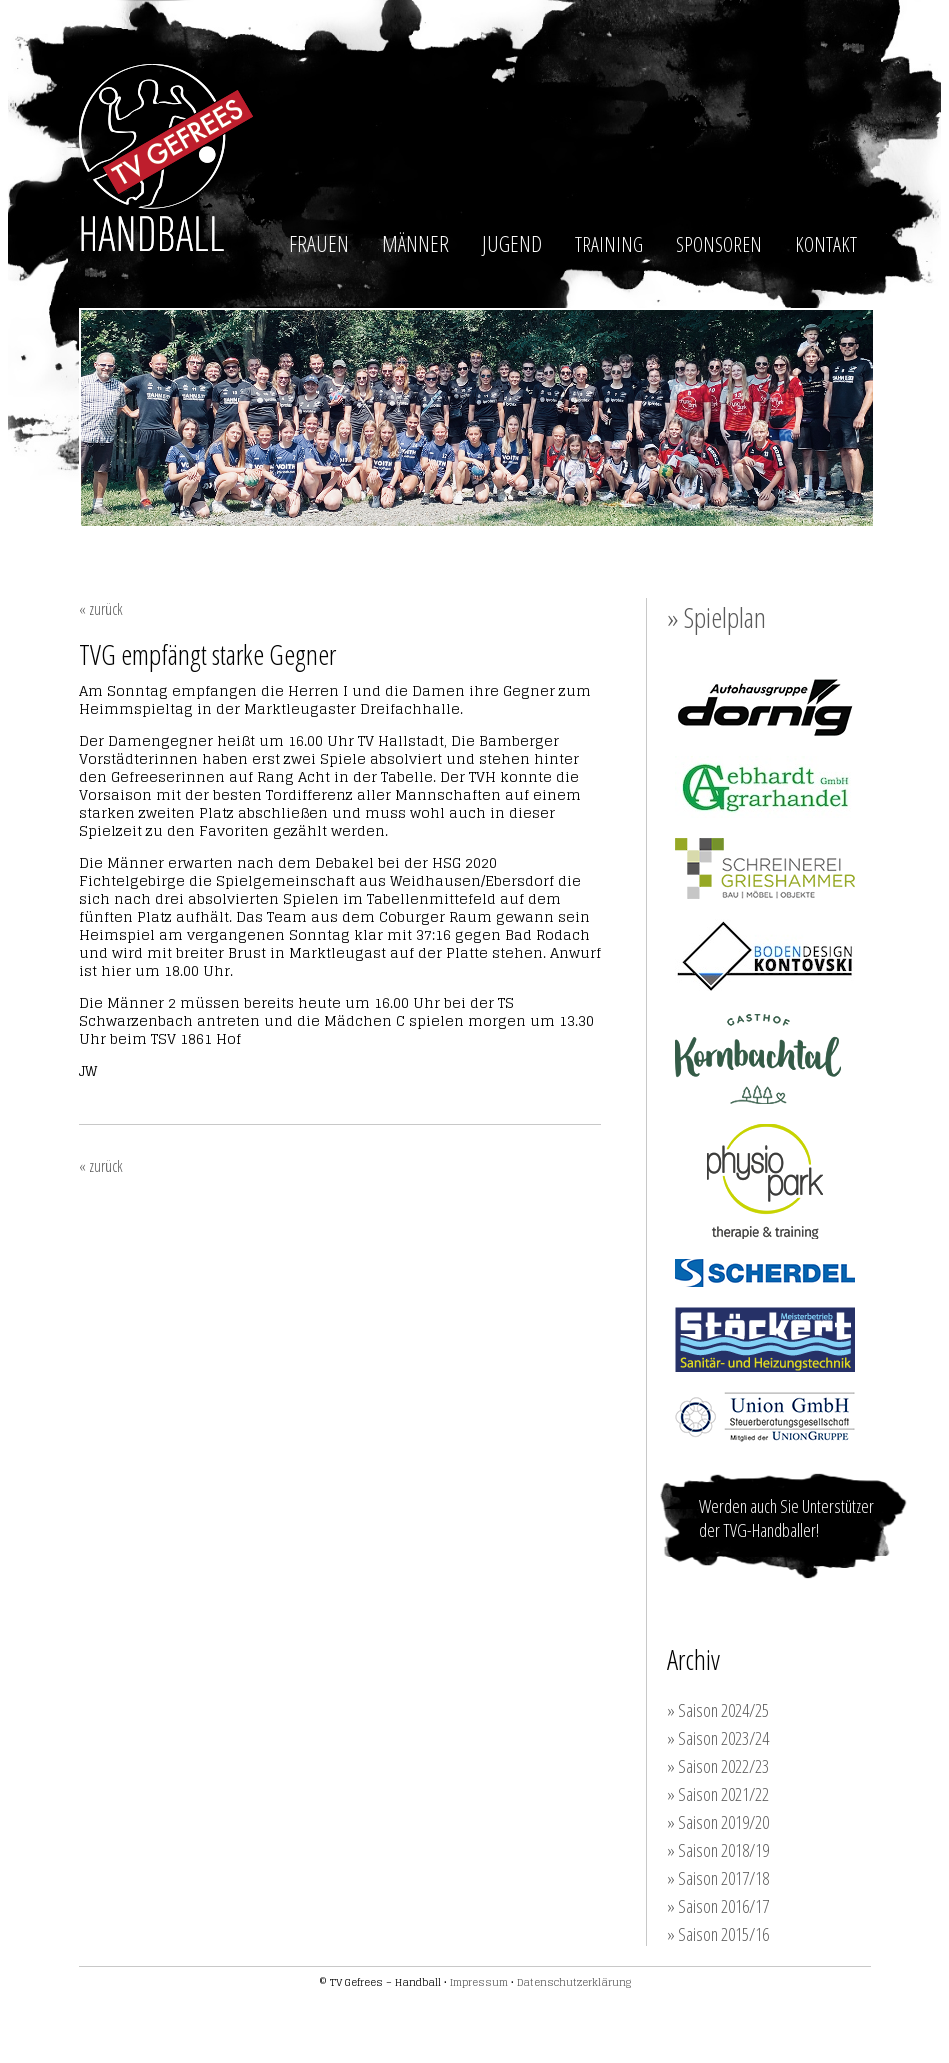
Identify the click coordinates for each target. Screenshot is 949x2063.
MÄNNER (415, 243)
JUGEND (512, 243)
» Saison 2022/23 (718, 1766)
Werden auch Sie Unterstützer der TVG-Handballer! (786, 1518)
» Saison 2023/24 (718, 1738)
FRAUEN (319, 243)
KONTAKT (826, 244)
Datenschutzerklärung (574, 1982)
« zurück (101, 609)
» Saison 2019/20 (718, 1822)
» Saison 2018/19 (718, 1850)
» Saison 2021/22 (718, 1794)
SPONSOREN (719, 244)
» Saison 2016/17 (718, 1906)
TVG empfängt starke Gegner (207, 654)
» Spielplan (716, 617)
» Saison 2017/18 (718, 1878)
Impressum (479, 1982)
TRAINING (609, 244)
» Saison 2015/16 (718, 1934)
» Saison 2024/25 (718, 1710)
